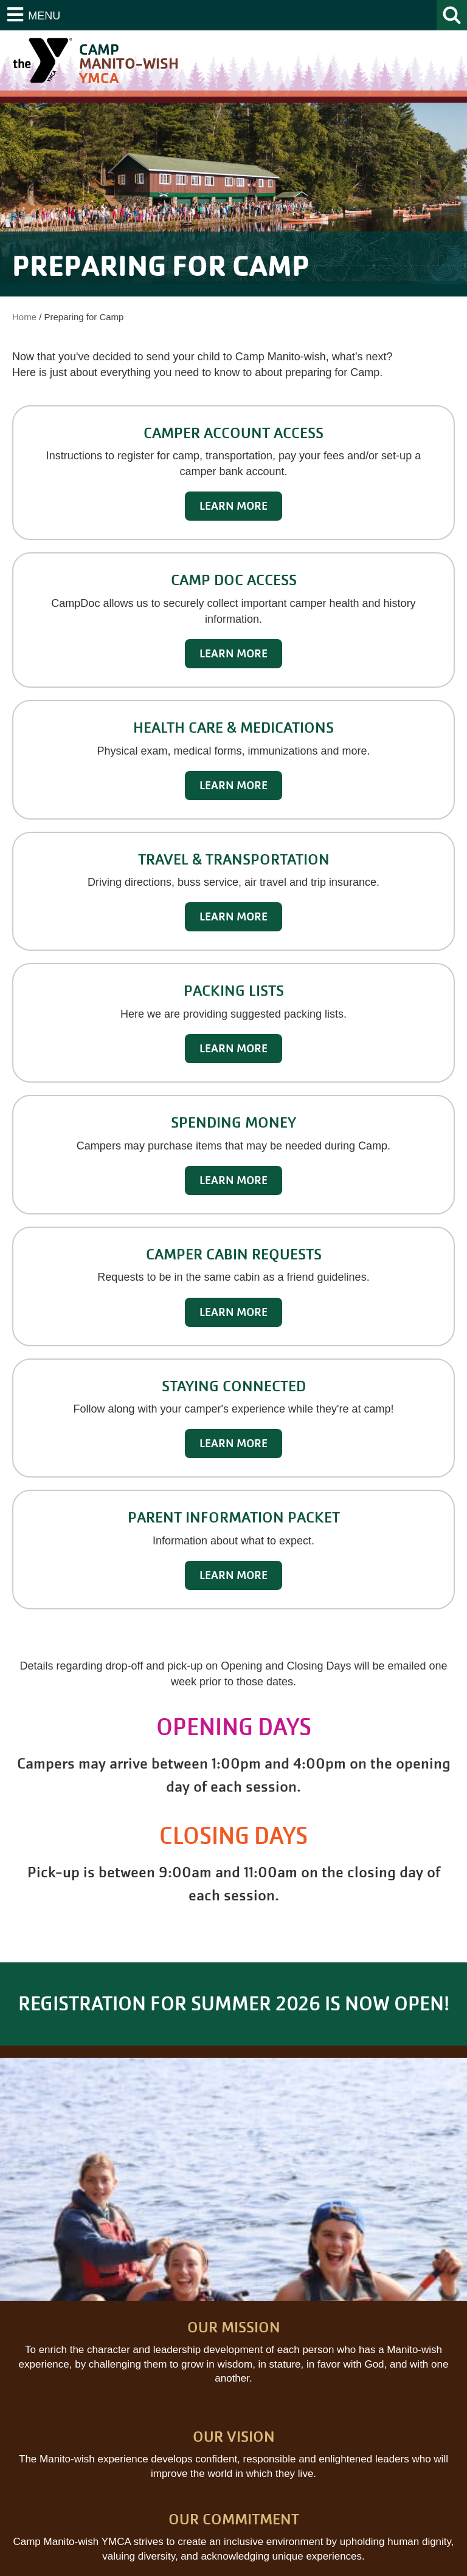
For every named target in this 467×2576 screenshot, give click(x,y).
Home (24, 317)
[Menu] (33, 15)
